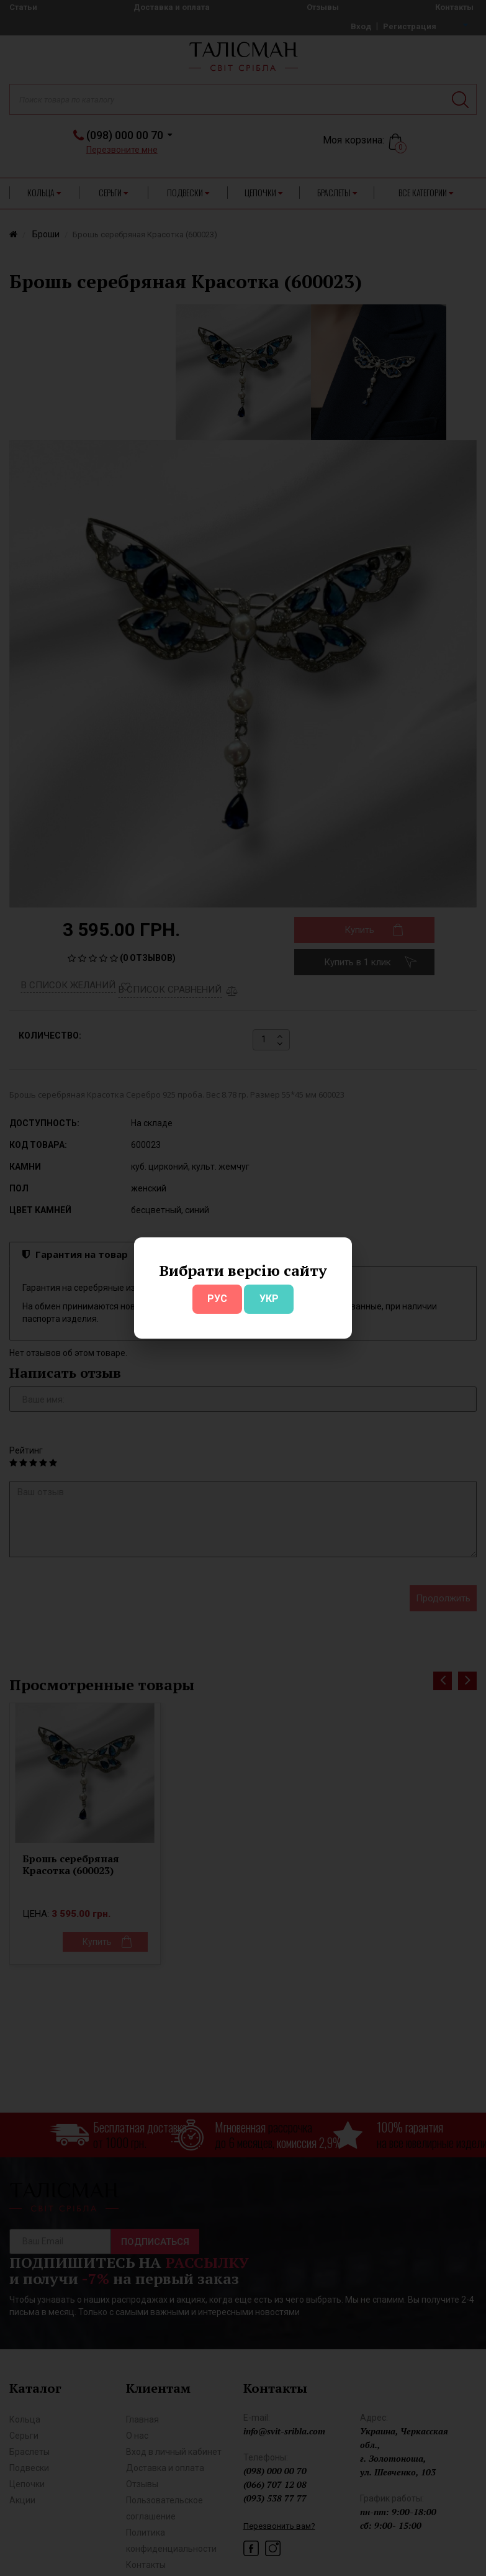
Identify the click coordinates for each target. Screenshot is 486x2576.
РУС (217, 1298)
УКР (269, 1298)
